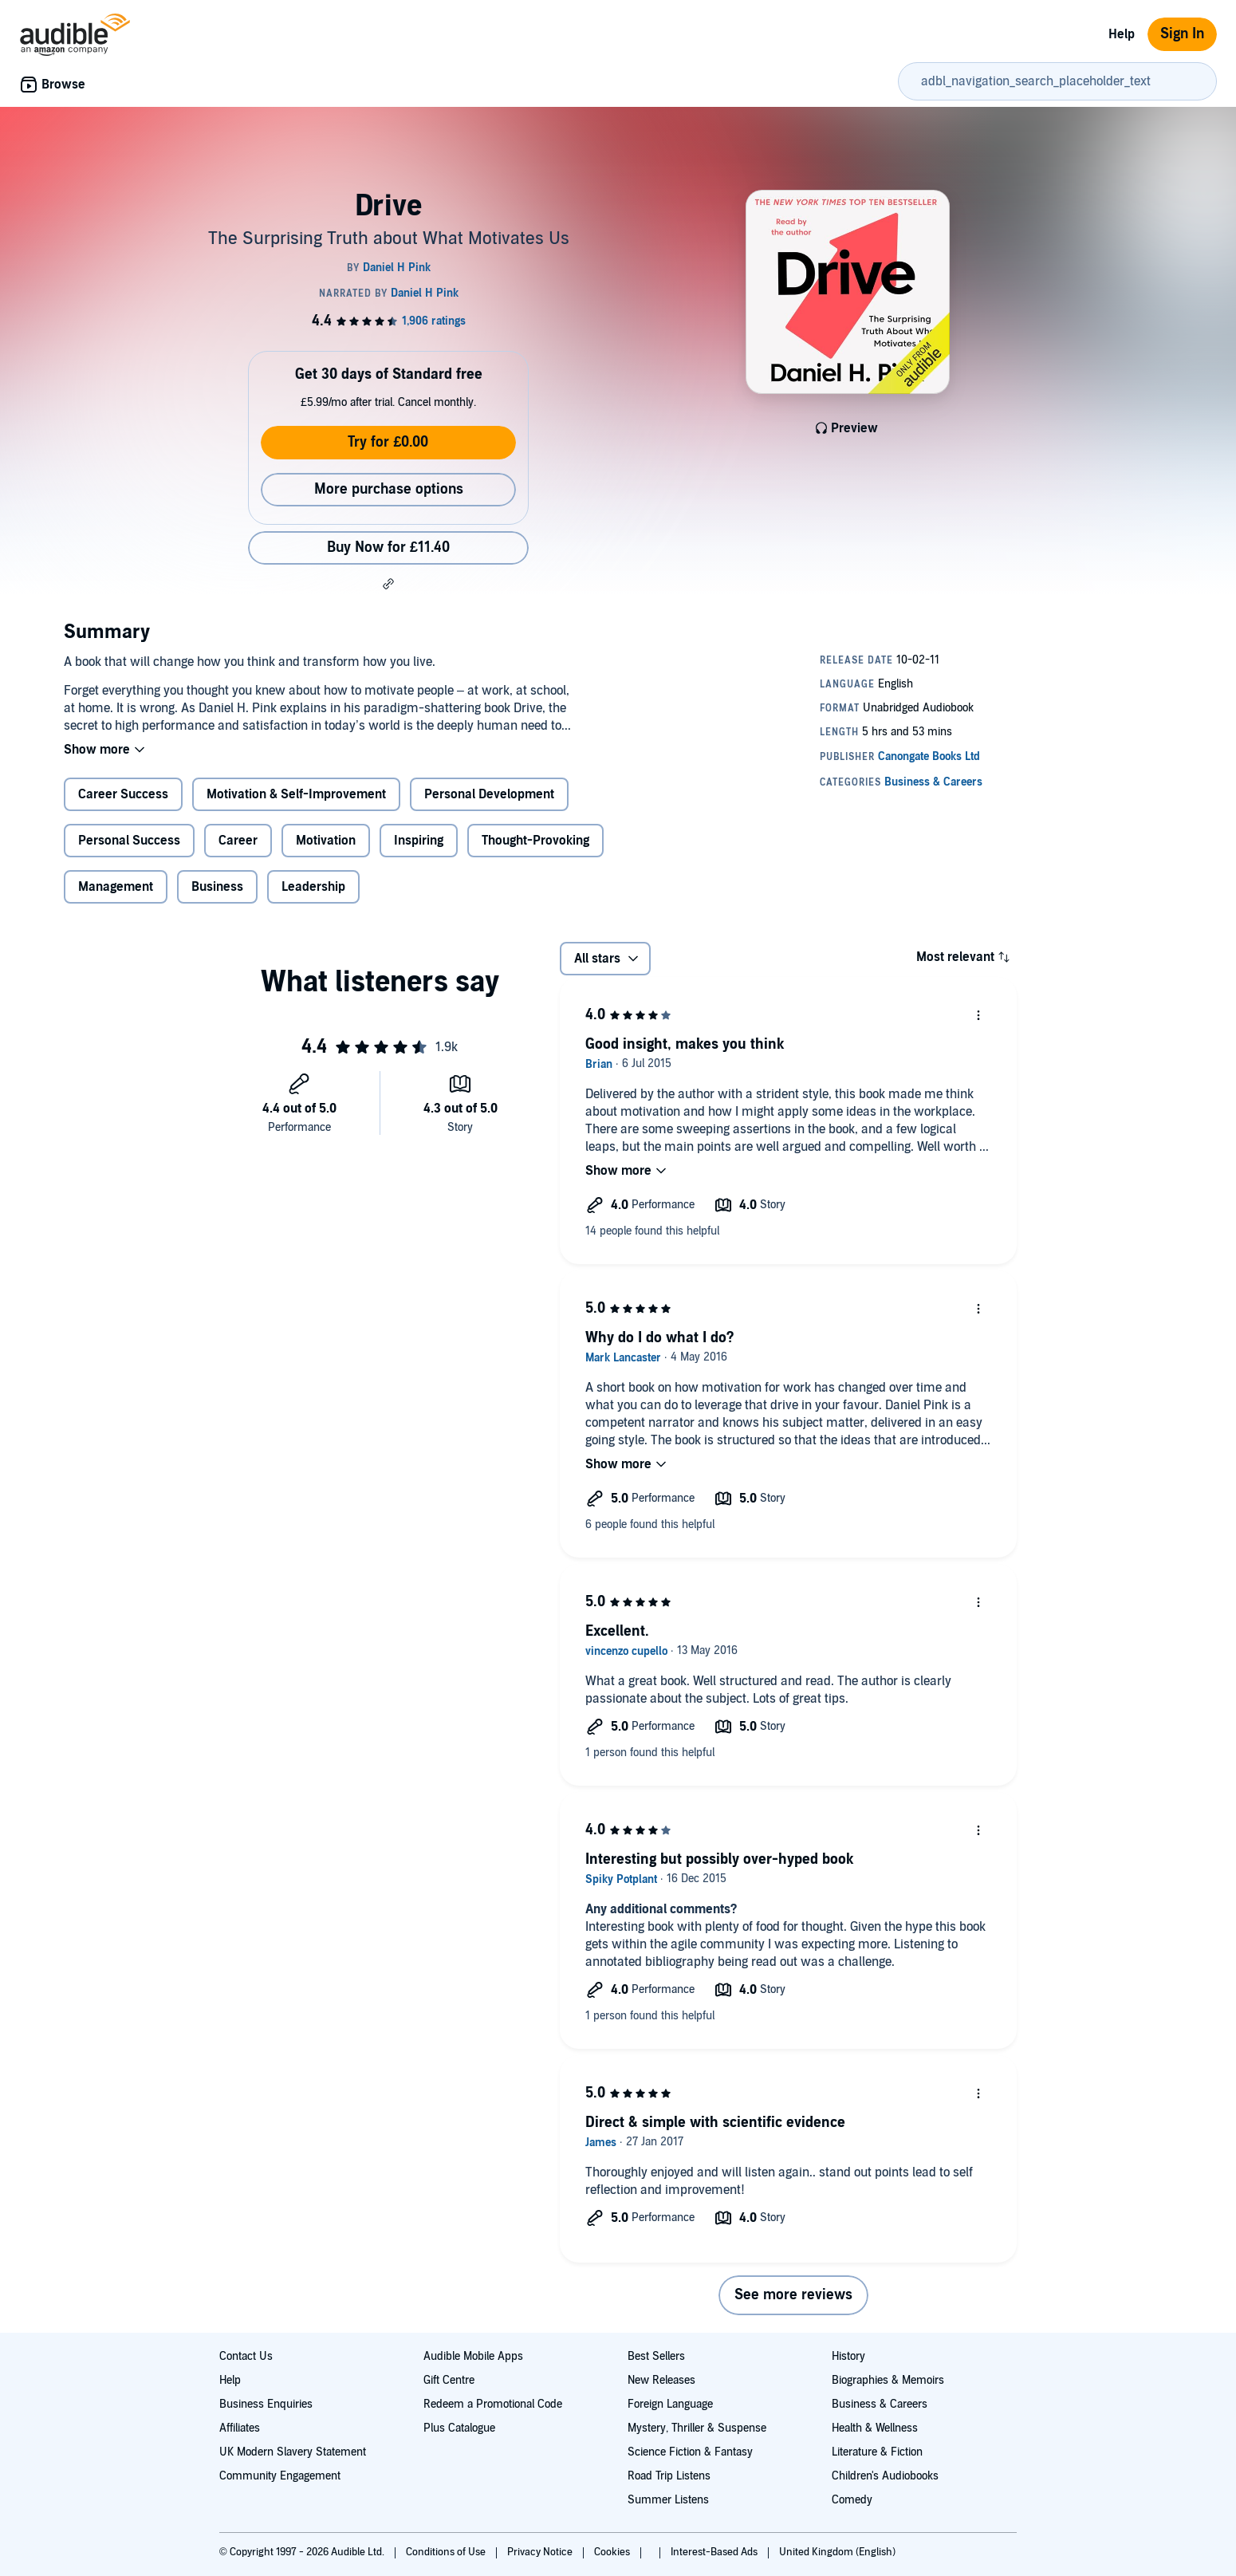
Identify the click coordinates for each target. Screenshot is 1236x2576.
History (848, 2356)
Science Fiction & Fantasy (690, 2452)
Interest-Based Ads (715, 2552)
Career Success (123, 794)
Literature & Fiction (877, 2452)
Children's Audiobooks (885, 2476)
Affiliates (239, 2428)
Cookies (613, 2552)
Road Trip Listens (669, 2476)
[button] (388, 583)
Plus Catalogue (459, 2428)
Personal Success (129, 841)
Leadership (313, 887)
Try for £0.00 (388, 442)
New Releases (661, 2380)
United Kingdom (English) (837, 2552)
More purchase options (388, 489)
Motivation (326, 841)
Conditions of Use (447, 2552)
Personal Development (489, 794)
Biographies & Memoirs (888, 2380)
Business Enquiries (266, 2404)
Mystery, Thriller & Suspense (697, 2428)
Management (115, 887)
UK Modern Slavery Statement (292, 2452)
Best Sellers (656, 2356)
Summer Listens (668, 2500)
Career (238, 841)
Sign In (1182, 34)
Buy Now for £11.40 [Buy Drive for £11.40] (388, 547)
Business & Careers (879, 2404)
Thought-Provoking (535, 841)
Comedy (852, 2500)
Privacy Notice (541, 2552)
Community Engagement (279, 2476)
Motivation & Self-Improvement (296, 794)
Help (1121, 34)
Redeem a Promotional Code (492, 2404)
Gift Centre (448, 2380)
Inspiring (418, 841)
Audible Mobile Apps (473, 2356)
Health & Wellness (875, 2428)
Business (217, 887)
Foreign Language (670, 2404)
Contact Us (246, 2356)
